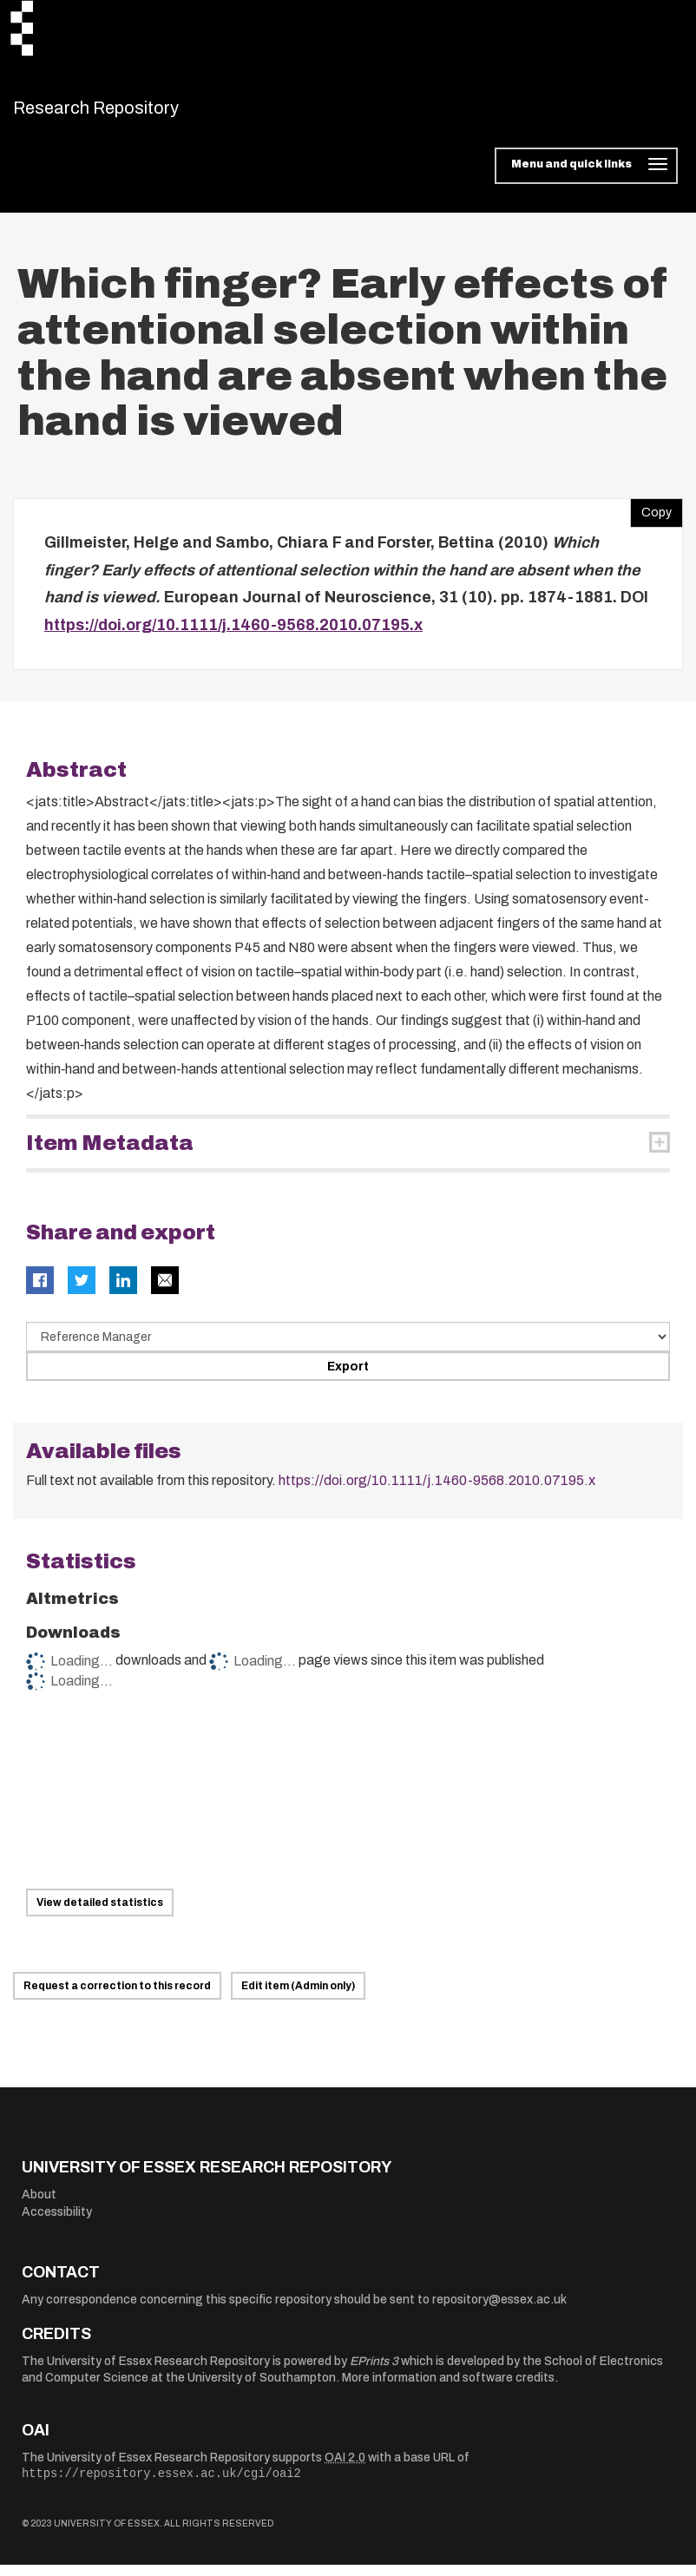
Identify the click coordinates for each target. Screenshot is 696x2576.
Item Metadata (110, 1154)
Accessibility (57, 2222)
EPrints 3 (374, 2371)
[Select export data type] (348, 1348)
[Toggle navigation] (586, 177)
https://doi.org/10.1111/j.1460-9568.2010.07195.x (233, 635)
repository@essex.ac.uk (499, 2309)
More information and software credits (448, 2388)
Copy (651, 519)
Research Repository (135, 113)
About (39, 2205)
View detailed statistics (99, 1913)
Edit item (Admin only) (298, 1997)
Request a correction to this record (117, 1997)
